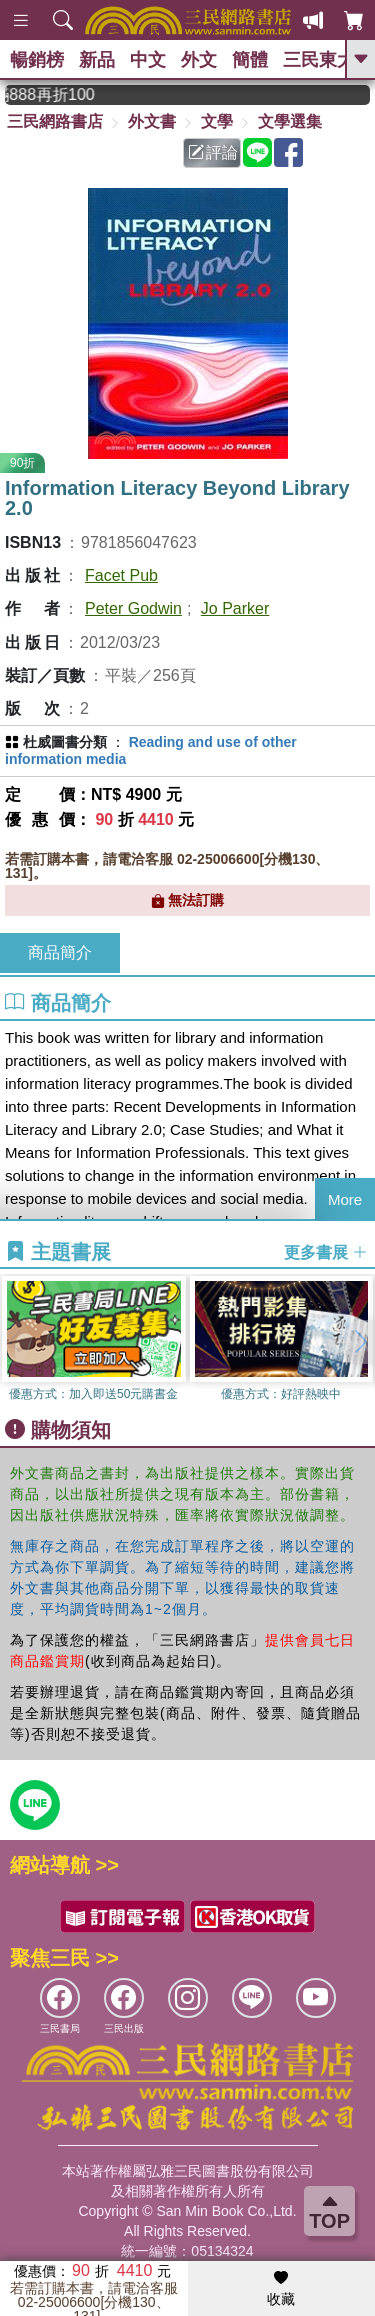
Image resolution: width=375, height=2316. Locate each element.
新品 (97, 60)
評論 (213, 152)
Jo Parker (235, 608)
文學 (217, 121)
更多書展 (326, 1252)
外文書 (152, 121)
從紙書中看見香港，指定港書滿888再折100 (64, 94)
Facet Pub (121, 575)
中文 (148, 60)
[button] (360, 1342)
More (345, 1199)
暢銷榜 (37, 60)
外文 (199, 60)
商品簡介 (60, 952)
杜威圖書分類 (65, 742)
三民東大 (319, 60)
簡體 (250, 60)
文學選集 (290, 121)
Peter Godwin (133, 608)
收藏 (281, 2289)
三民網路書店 (55, 121)
